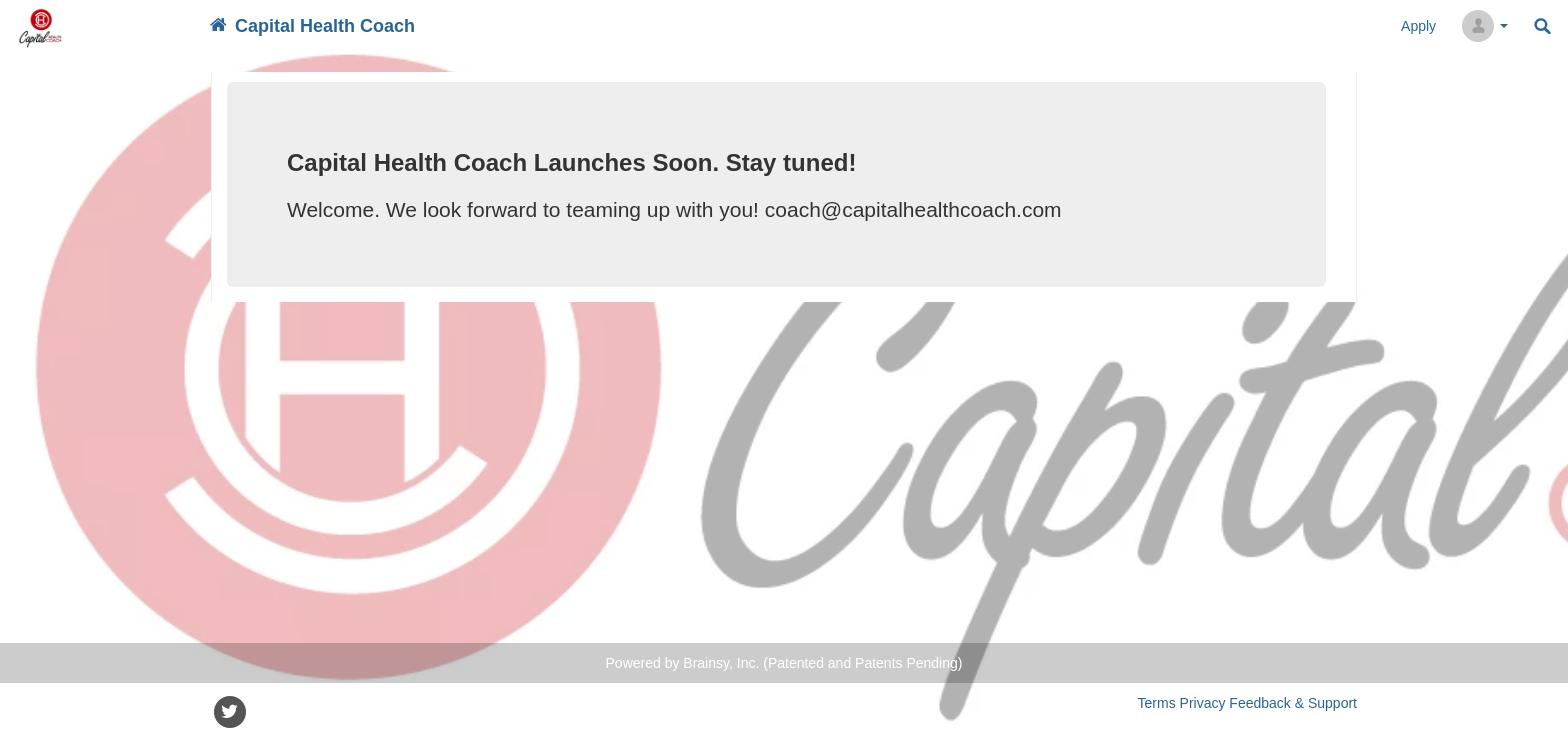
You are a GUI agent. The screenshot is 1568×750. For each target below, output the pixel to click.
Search (1542, 26)
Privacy (1203, 703)
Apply (1418, 26)
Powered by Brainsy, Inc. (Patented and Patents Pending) (784, 663)
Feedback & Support (1293, 703)
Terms (1157, 703)
